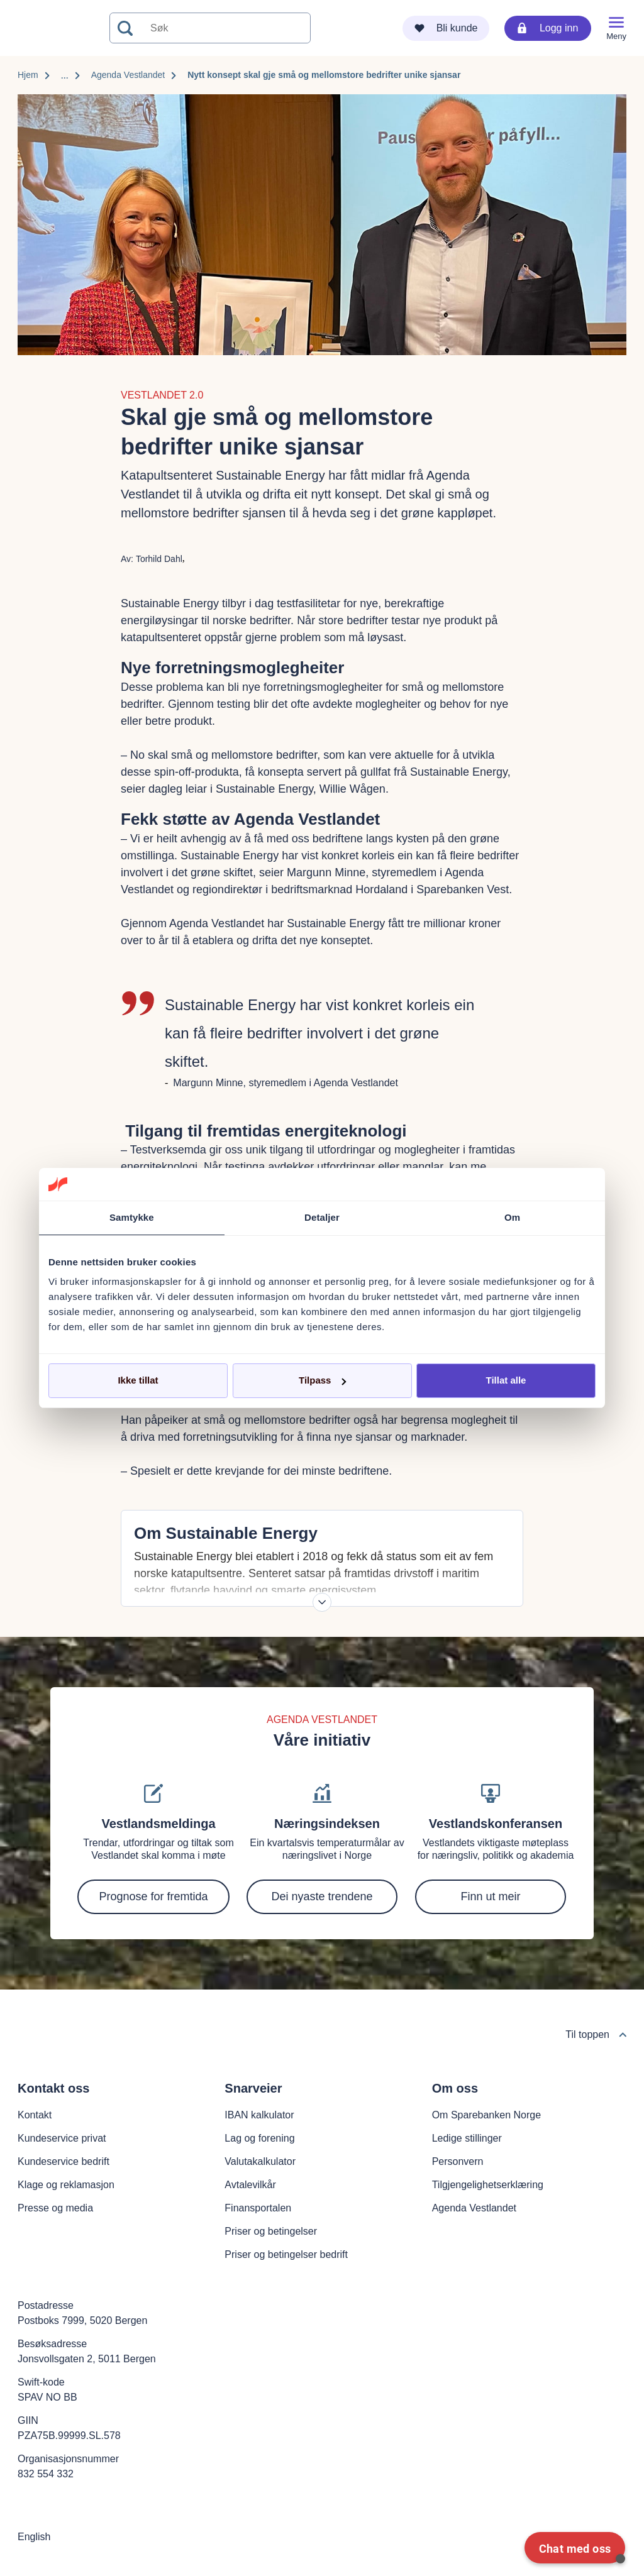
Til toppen (595, 2034)
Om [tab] (512, 1217)
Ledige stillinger (467, 2138)
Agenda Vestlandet (128, 75)
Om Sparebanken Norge (486, 2115)
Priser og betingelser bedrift (286, 2254)
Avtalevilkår (250, 2184)
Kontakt (35, 2115)
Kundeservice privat (62, 2138)
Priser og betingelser (271, 2231)
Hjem (28, 75)
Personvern (458, 2161)
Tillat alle (506, 1380)
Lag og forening (259, 2138)
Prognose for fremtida (153, 1896)
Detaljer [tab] (322, 1217)
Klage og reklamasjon (66, 2184)
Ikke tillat (138, 1380)
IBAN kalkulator (259, 2115)
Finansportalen (258, 2208)
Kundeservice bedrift (63, 2161)
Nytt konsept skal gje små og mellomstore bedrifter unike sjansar (323, 75)
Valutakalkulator (260, 2161)
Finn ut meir (490, 1896)
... (65, 75)
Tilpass (322, 1380)
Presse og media (55, 2208)
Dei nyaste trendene (321, 1896)
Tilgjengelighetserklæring (487, 2184)
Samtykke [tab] (131, 1217)
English (34, 2536)
